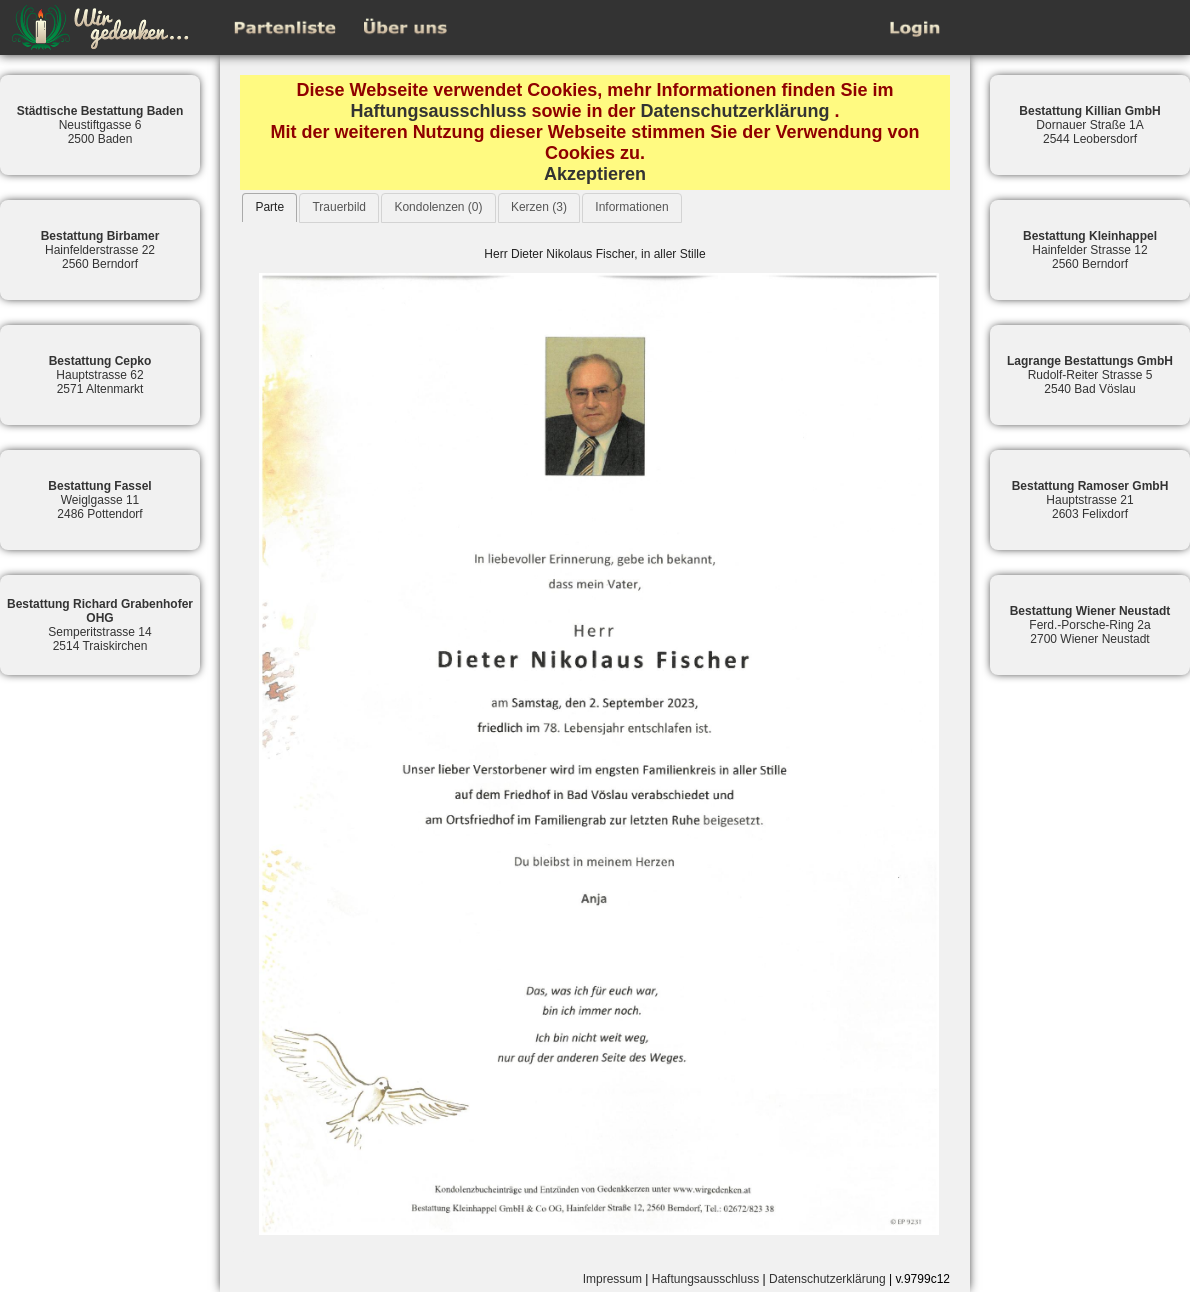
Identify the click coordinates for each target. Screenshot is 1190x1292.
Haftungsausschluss (438, 111)
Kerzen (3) (539, 207)
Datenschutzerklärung (735, 111)
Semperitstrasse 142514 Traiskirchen (100, 625)
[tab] (269, 207)
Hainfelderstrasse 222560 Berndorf (100, 250)
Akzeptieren (595, 174)
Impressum (612, 1279)
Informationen (631, 207)
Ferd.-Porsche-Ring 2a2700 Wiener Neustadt (1090, 625)
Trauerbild (339, 207)
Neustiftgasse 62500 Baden (100, 125)
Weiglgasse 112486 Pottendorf (99, 500)
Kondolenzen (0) (438, 207)
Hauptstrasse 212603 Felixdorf (1090, 500)
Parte (269, 207)
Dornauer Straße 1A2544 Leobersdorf (1089, 125)
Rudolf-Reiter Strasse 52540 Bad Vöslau (1090, 375)
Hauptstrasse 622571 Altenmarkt (100, 375)
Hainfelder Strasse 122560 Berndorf (1090, 250)
